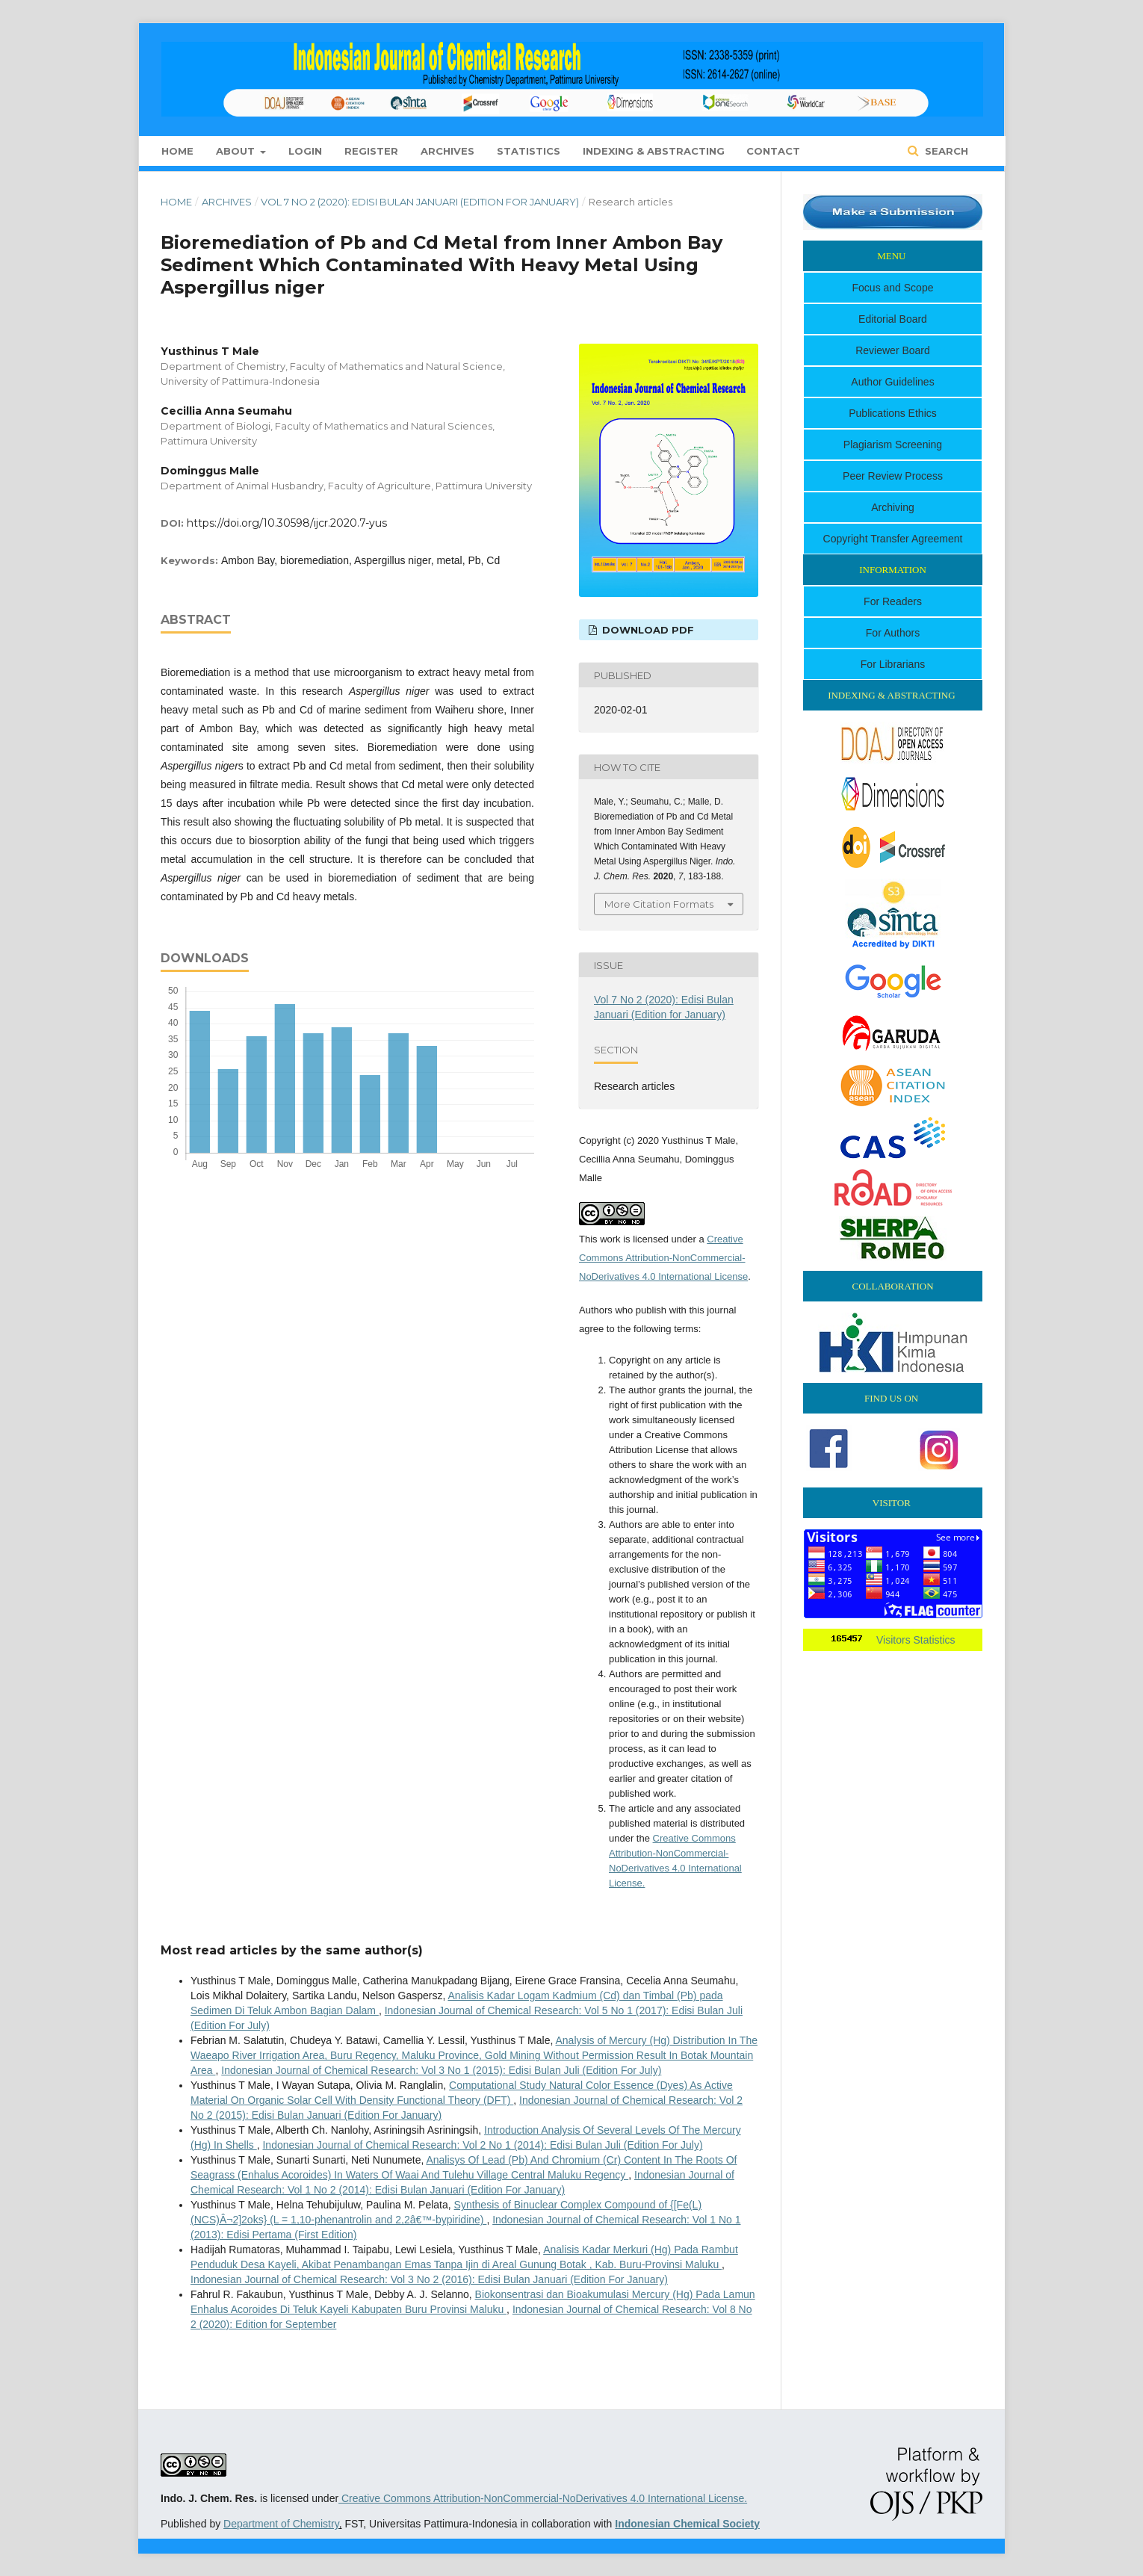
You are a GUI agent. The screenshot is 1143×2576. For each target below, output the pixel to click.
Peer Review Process (893, 476)
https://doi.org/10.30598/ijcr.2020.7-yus (287, 523)
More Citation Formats (658, 904)
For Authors (893, 633)
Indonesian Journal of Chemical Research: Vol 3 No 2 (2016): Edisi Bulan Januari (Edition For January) (429, 2279)
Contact (773, 151)
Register (371, 151)
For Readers (893, 601)
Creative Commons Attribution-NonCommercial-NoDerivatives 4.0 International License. (542, 2498)
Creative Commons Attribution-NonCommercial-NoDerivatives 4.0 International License (663, 1257)
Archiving (892, 507)
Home (177, 151)
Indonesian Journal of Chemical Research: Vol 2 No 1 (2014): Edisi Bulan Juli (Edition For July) (482, 2145)
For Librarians (893, 664)
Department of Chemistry (281, 2524)
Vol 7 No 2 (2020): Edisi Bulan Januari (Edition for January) (420, 202)
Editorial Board (892, 319)
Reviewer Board (892, 350)
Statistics (528, 151)
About (237, 151)
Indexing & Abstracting (654, 151)
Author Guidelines (892, 382)
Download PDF (646, 630)
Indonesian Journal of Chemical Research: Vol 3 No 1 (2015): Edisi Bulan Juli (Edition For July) (441, 2070)
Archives (447, 151)
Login (305, 151)
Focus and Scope (893, 288)
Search (945, 151)
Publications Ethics (893, 413)
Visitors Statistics (915, 1640)
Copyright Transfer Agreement (893, 539)
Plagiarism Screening (892, 445)
